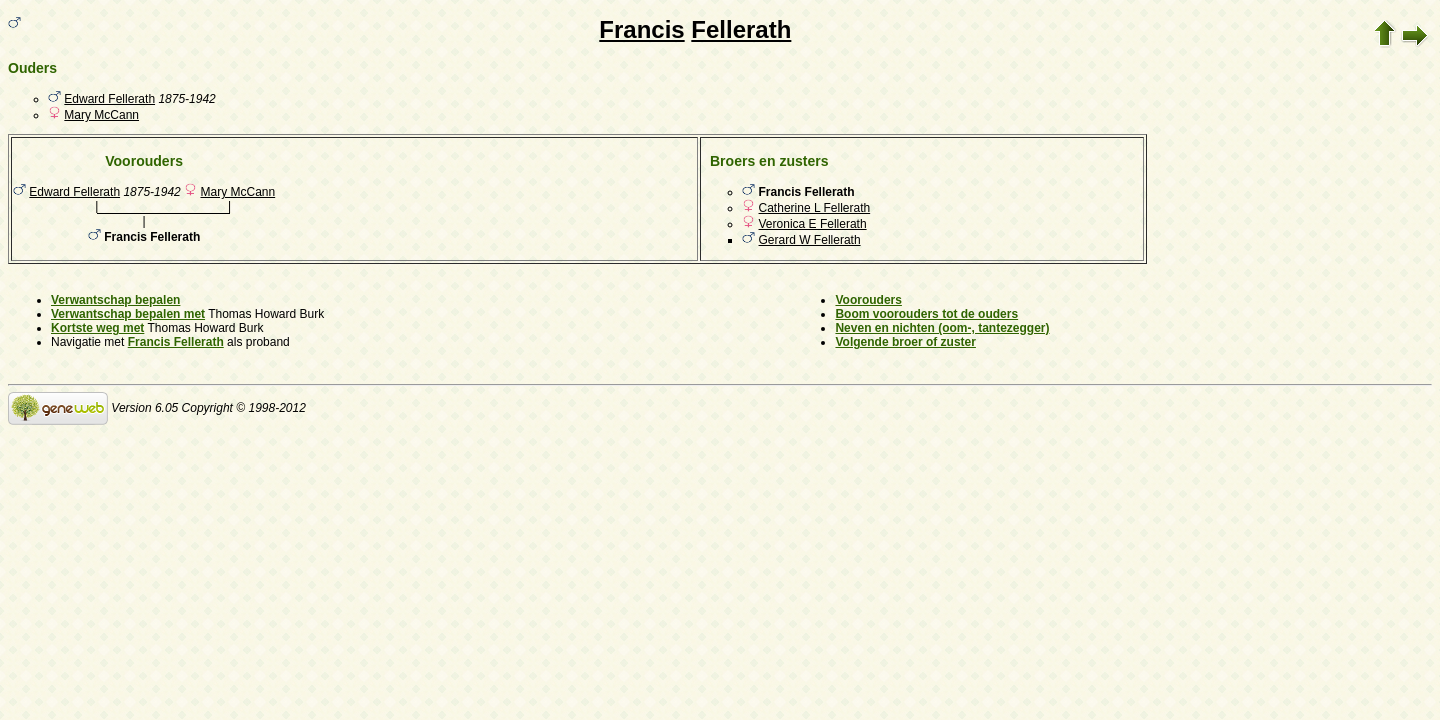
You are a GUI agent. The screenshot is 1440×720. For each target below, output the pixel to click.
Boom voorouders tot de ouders (926, 314)
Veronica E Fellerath (813, 224)
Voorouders (868, 300)
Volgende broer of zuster (905, 342)
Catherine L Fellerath (815, 208)
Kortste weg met (97, 328)
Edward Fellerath (109, 99)
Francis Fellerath (176, 342)
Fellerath (741, 29)
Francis (641, 29)
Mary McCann (101, 115)
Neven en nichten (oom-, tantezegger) (942, 328)
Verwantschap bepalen (115, 300)
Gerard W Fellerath (810, 240)
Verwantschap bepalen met (128, 314)
